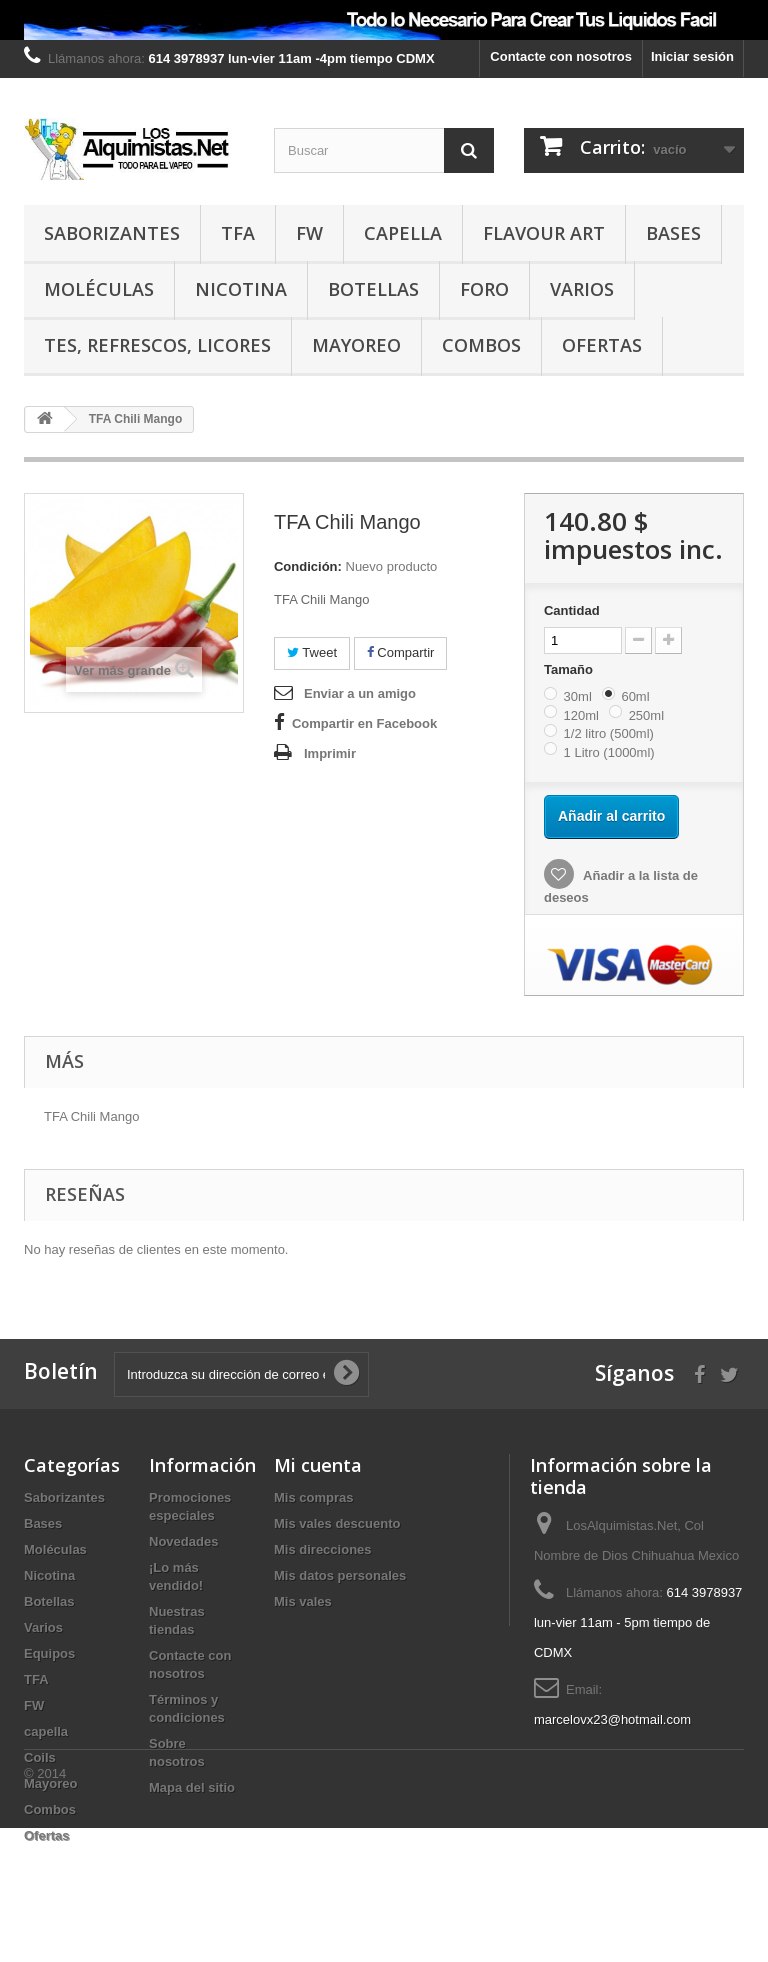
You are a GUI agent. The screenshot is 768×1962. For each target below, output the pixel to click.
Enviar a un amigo (360, 693)
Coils (40, 1757)
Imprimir (330, 753)
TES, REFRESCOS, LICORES (157, 345)
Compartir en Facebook (364, 723)
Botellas (373, 289)
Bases (673, 233)
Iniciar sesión (692, 56)
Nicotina (241, 289)
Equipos (49, 1653)
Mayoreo (356, 345)
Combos (481, 345)
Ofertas (602, 345)
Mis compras (313, 1497)
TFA (238, 233)
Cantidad (572, 610)
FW (309, 233)
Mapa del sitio (192, 1787)
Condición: (308, 566)
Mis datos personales (340, 1575)
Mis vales (303, 1601)
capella (403, 233)
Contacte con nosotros (561, 56)
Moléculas (99, 289)
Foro (484, 289)
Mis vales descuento (337, 1523)
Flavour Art (544, 233)
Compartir (401, 652)
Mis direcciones (323, 1549)
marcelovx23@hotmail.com (612, 1719)
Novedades (183, 1541)
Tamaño (570, 669)
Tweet (312, 652)
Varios (582, 289)
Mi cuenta (318, 1465)
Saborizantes (112, 233)
